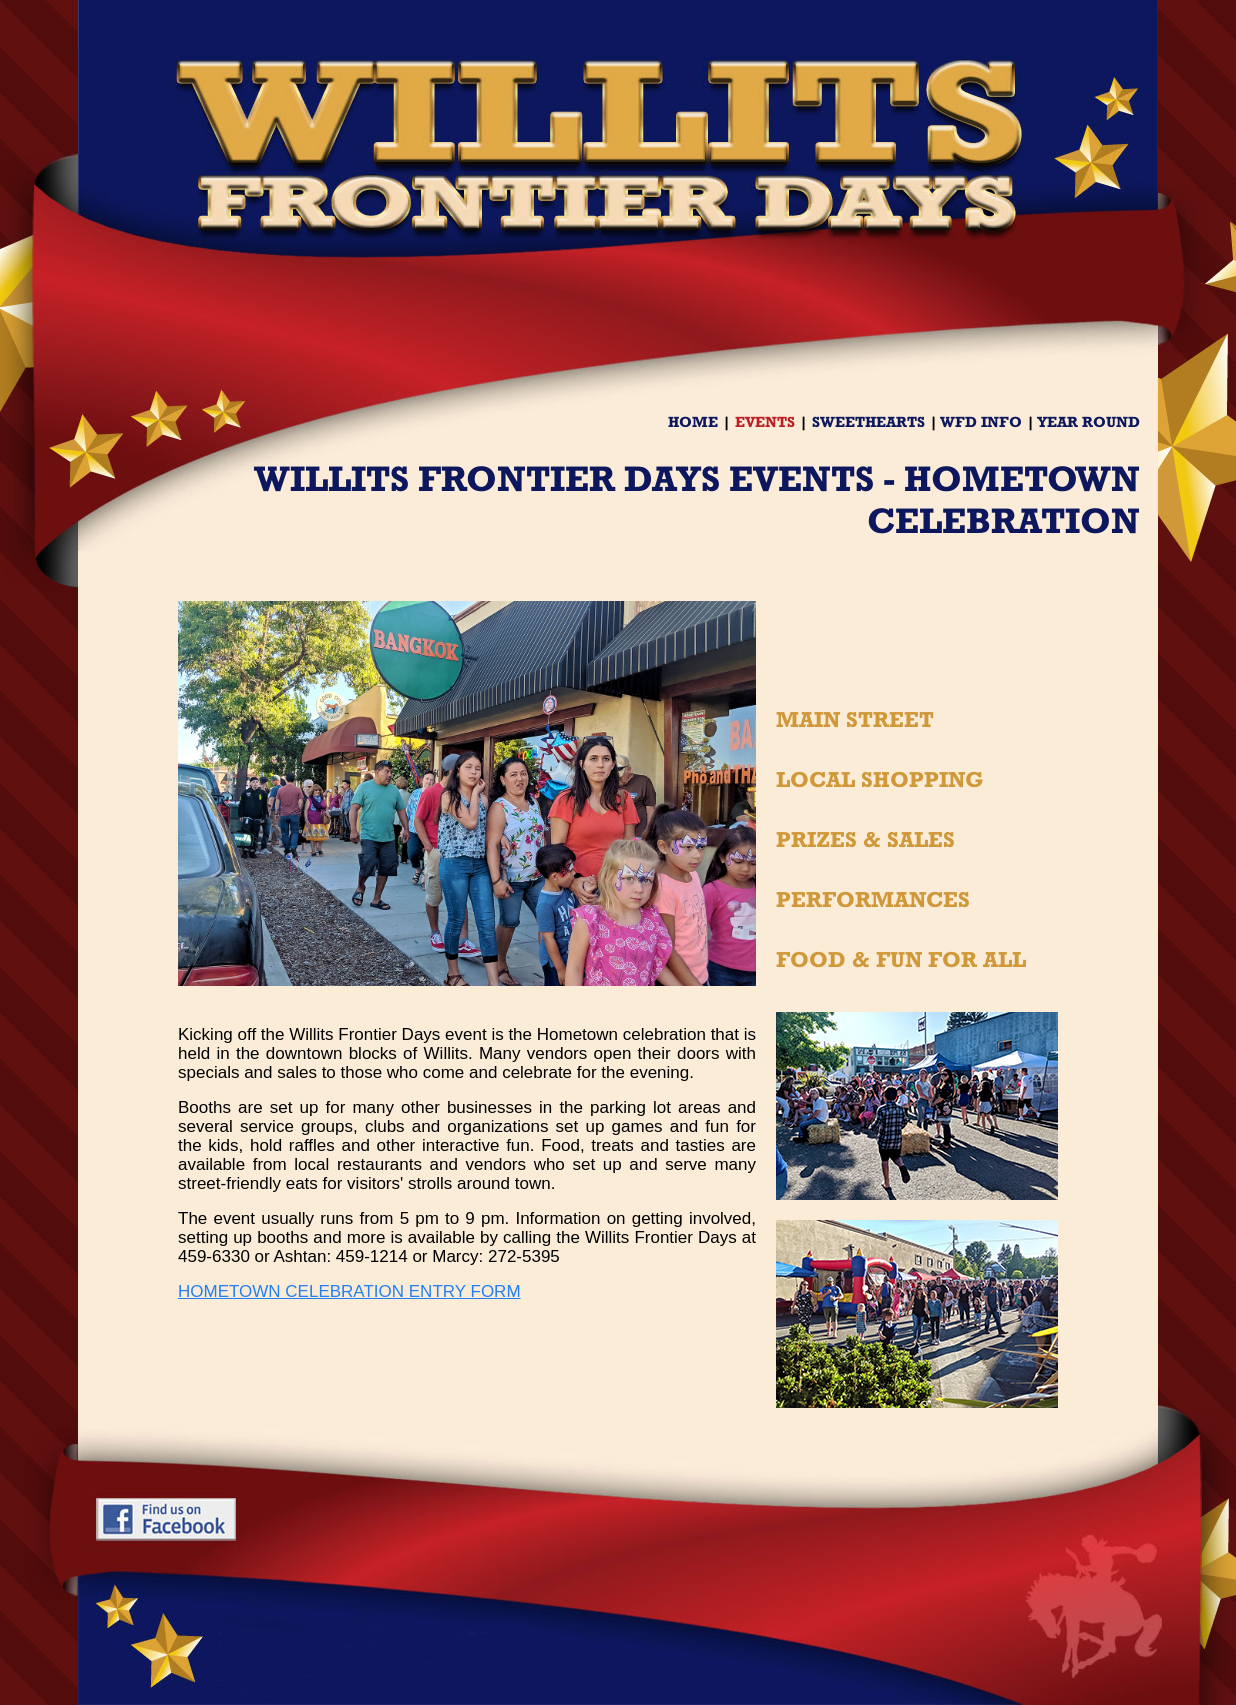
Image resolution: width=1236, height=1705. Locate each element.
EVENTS (765, 421)
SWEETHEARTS (868, 421)
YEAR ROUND (1088, 421)
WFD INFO (981, 421)
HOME (693, 421)
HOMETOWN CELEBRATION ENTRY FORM (349, 1291)
